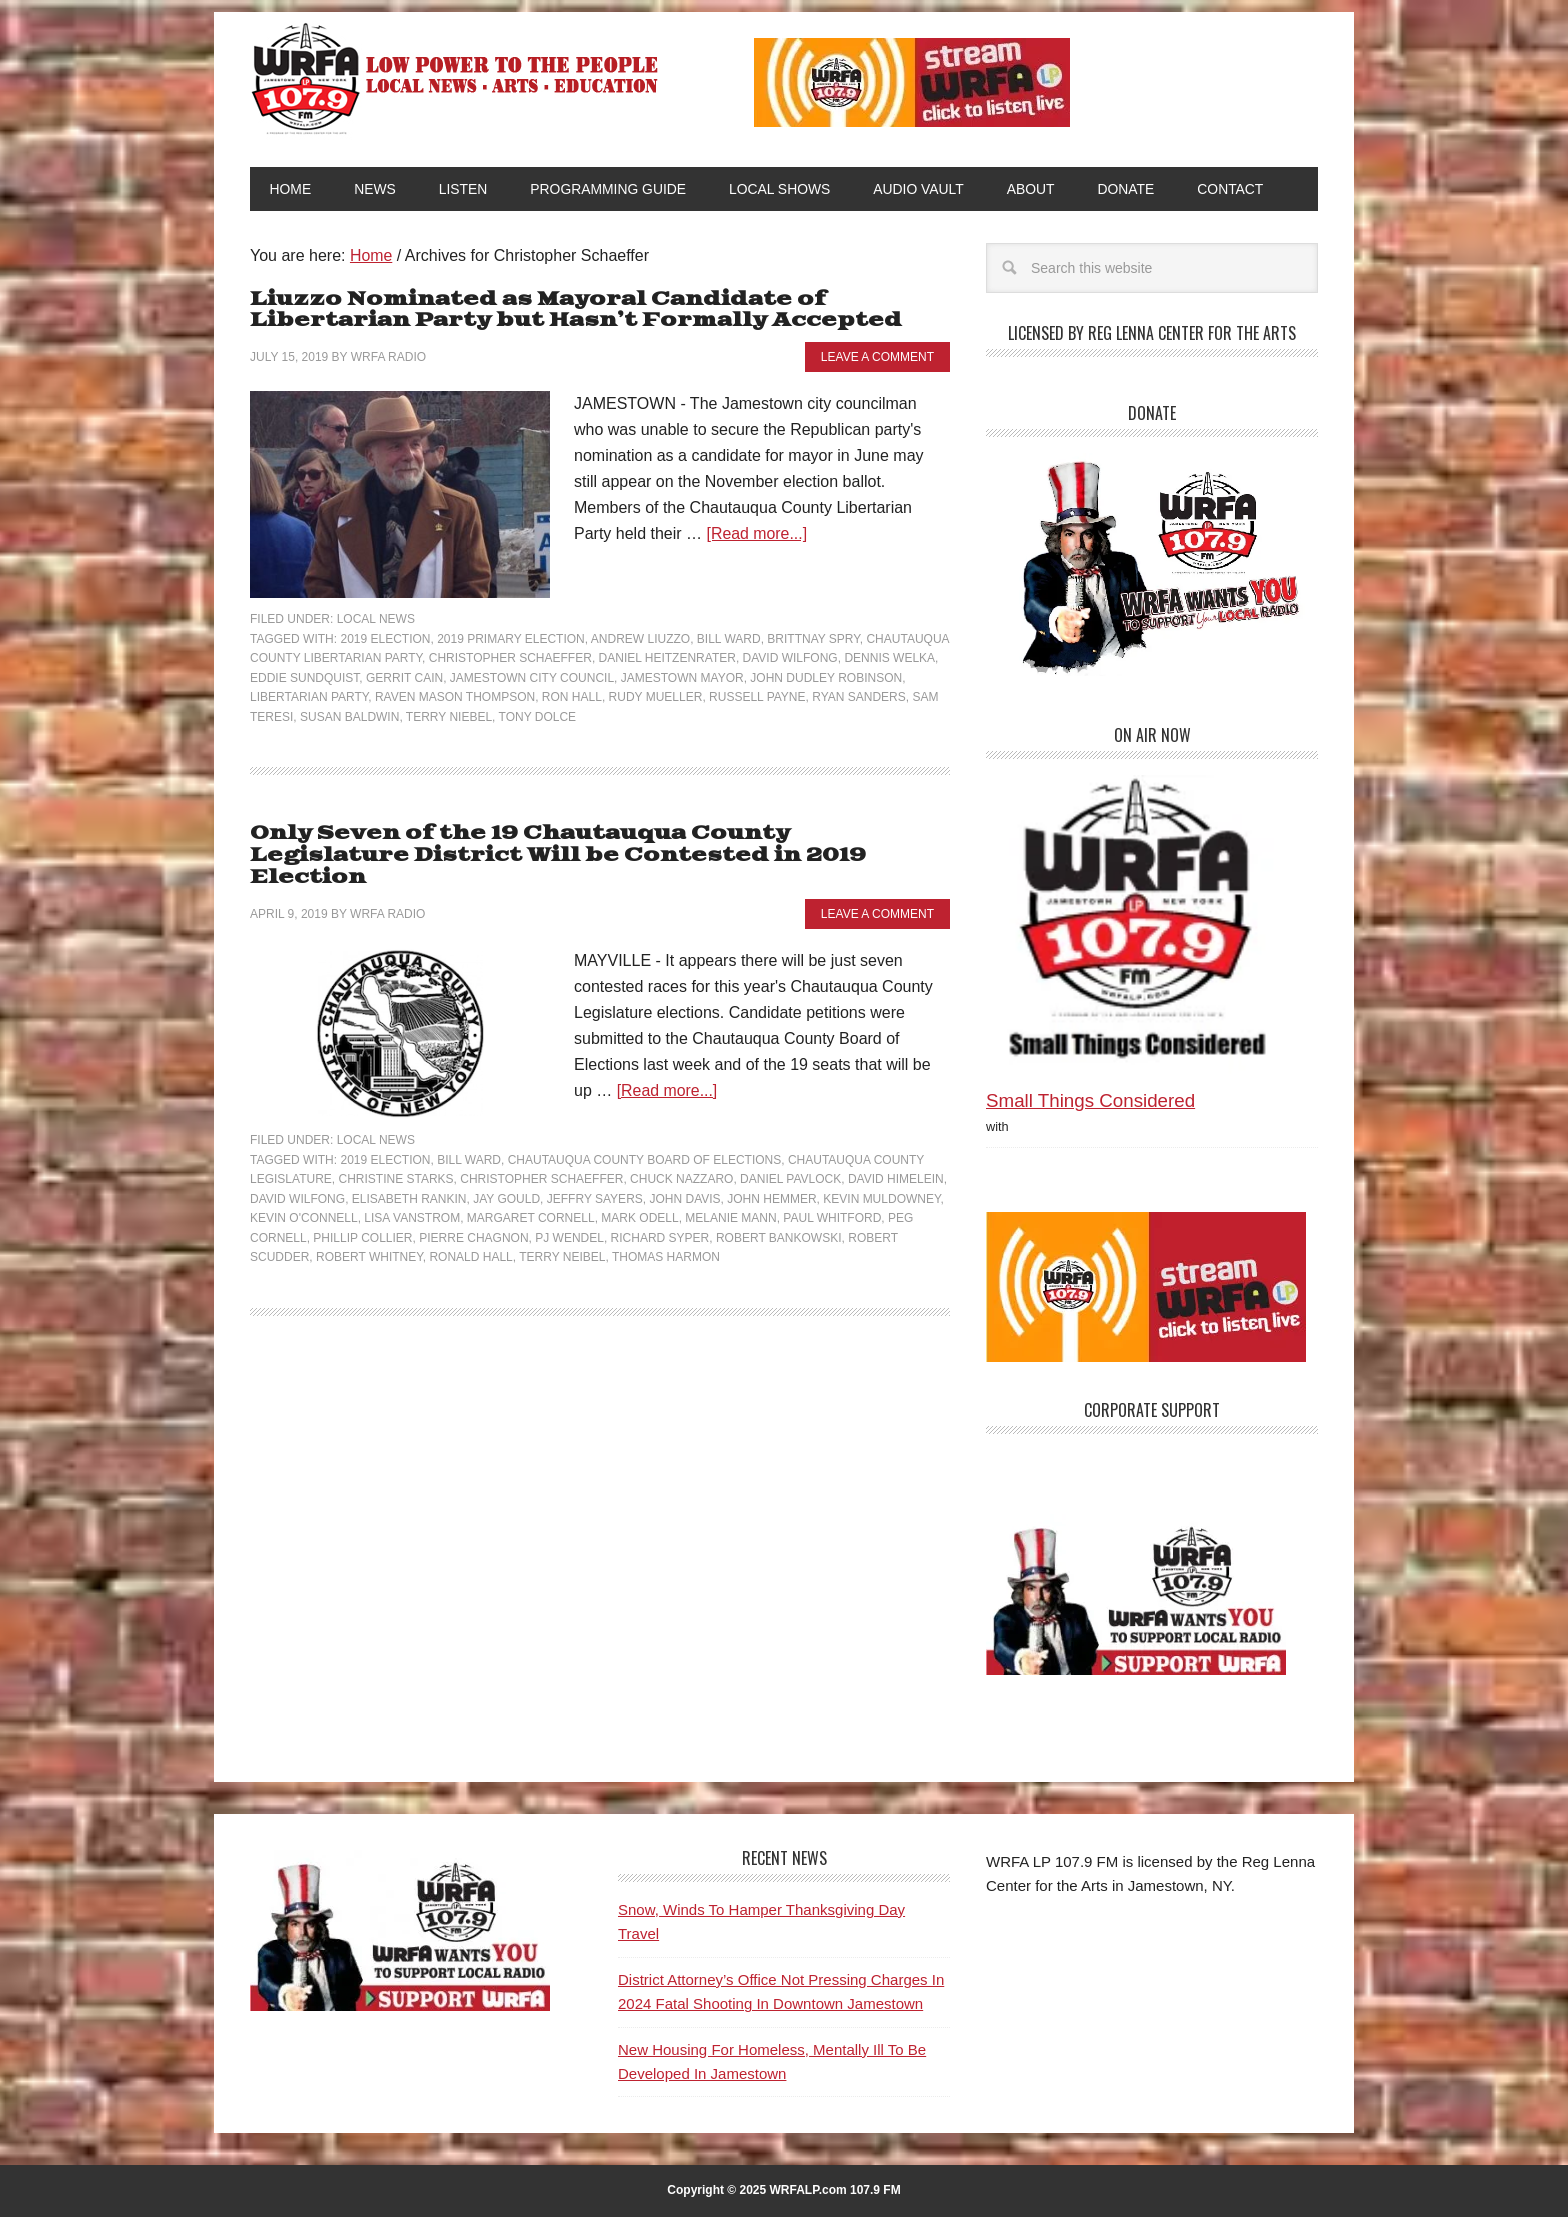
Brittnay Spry (813, 639)
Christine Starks (395, 1157)
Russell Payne (757, 698)
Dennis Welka (889, 659)
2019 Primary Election (511, 639)
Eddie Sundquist (304, 678)
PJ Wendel (569, 1216)
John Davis (684, 1177)
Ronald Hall (470, 1235)
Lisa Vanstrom (412, 1196)
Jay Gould (506, 1177)
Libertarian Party (309, 698)
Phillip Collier (362, 1216)
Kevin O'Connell (304, 1196)
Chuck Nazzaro (681, 1157)
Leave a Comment (877, 357)
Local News (376, 620)
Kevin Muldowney (881, 1177)
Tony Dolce (538, 717)
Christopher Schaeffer (510, 659)
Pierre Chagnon (473, 1216)
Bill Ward (729, 639)
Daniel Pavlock (790, 1157)
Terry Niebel (449, 717)
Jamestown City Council (532, 678)
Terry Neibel (562, 1235)
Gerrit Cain (404, 678)
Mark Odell (639, 1196)
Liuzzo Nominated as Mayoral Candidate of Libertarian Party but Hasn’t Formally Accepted (576, 310)
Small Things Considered (1090, 1101)
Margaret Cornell (531, 1196)
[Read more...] (757, 534)
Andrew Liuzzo (640, 639)
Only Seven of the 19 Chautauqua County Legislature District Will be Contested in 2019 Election (600, 845)
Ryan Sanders (859, 698)
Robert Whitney (369, 1235)
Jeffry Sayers (595, 1177)
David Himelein (896, 1157)
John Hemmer (771, 1177)
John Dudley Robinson (826, 678)
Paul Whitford (832, 1196)
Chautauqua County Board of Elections (645, 1138)
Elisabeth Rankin (409, 1177)
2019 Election (385, 639)
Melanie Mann (730, 1196)
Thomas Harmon (666, 1235)
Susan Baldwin (349, 717)
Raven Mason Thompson (455, 698)
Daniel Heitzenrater (667, 659)
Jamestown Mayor (682, 678)
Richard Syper (660, 1216)
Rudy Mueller (656, 698)
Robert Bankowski (779, 1216)
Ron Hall (572, 698)
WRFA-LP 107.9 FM (456, 78)
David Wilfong (790, 659)
